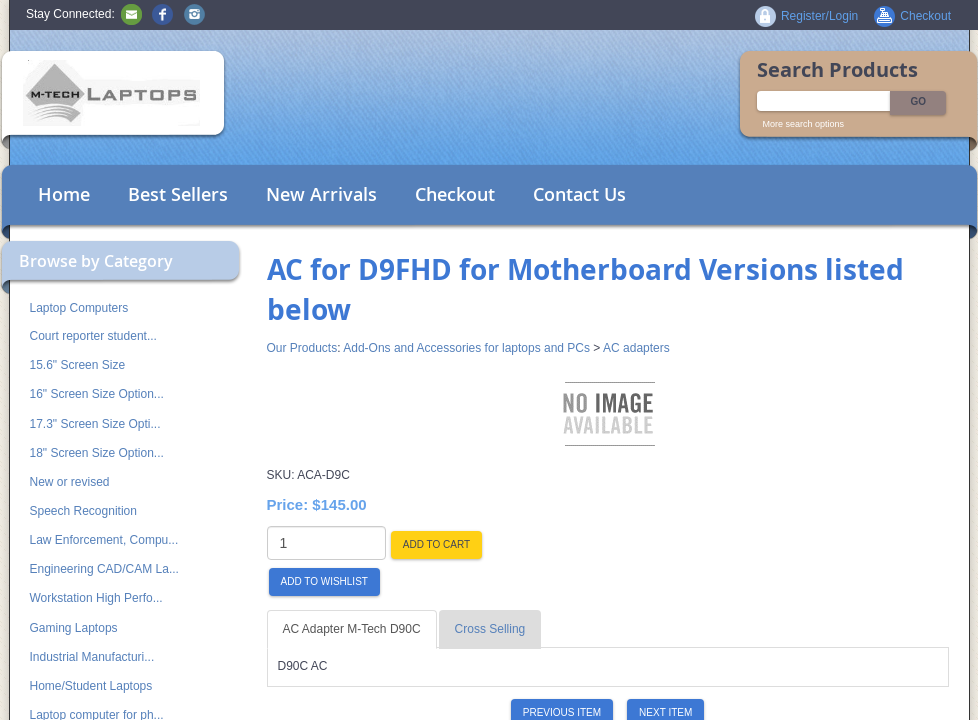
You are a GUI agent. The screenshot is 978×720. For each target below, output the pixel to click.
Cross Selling (490, 629)
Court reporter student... (93, 336)
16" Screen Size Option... (97, 394)
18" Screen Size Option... (97, 453)
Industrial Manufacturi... (92, 657)
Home (64, 194)
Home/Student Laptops (91, 686)
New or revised (70, 482)
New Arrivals (321, 194)
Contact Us (579, 194)
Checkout (455, 194)
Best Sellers (178, 194)
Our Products (302, 348)
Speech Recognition (83, 511)
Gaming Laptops (74, 628)
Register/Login (819, 16)
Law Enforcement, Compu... (104, 540)
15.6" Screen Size (78, 365)
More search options (804, 124)
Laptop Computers (79, 308)
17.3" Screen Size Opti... (95, 424)
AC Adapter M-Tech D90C (352, 629)
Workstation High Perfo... (96, 598)
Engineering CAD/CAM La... (104, 569)
